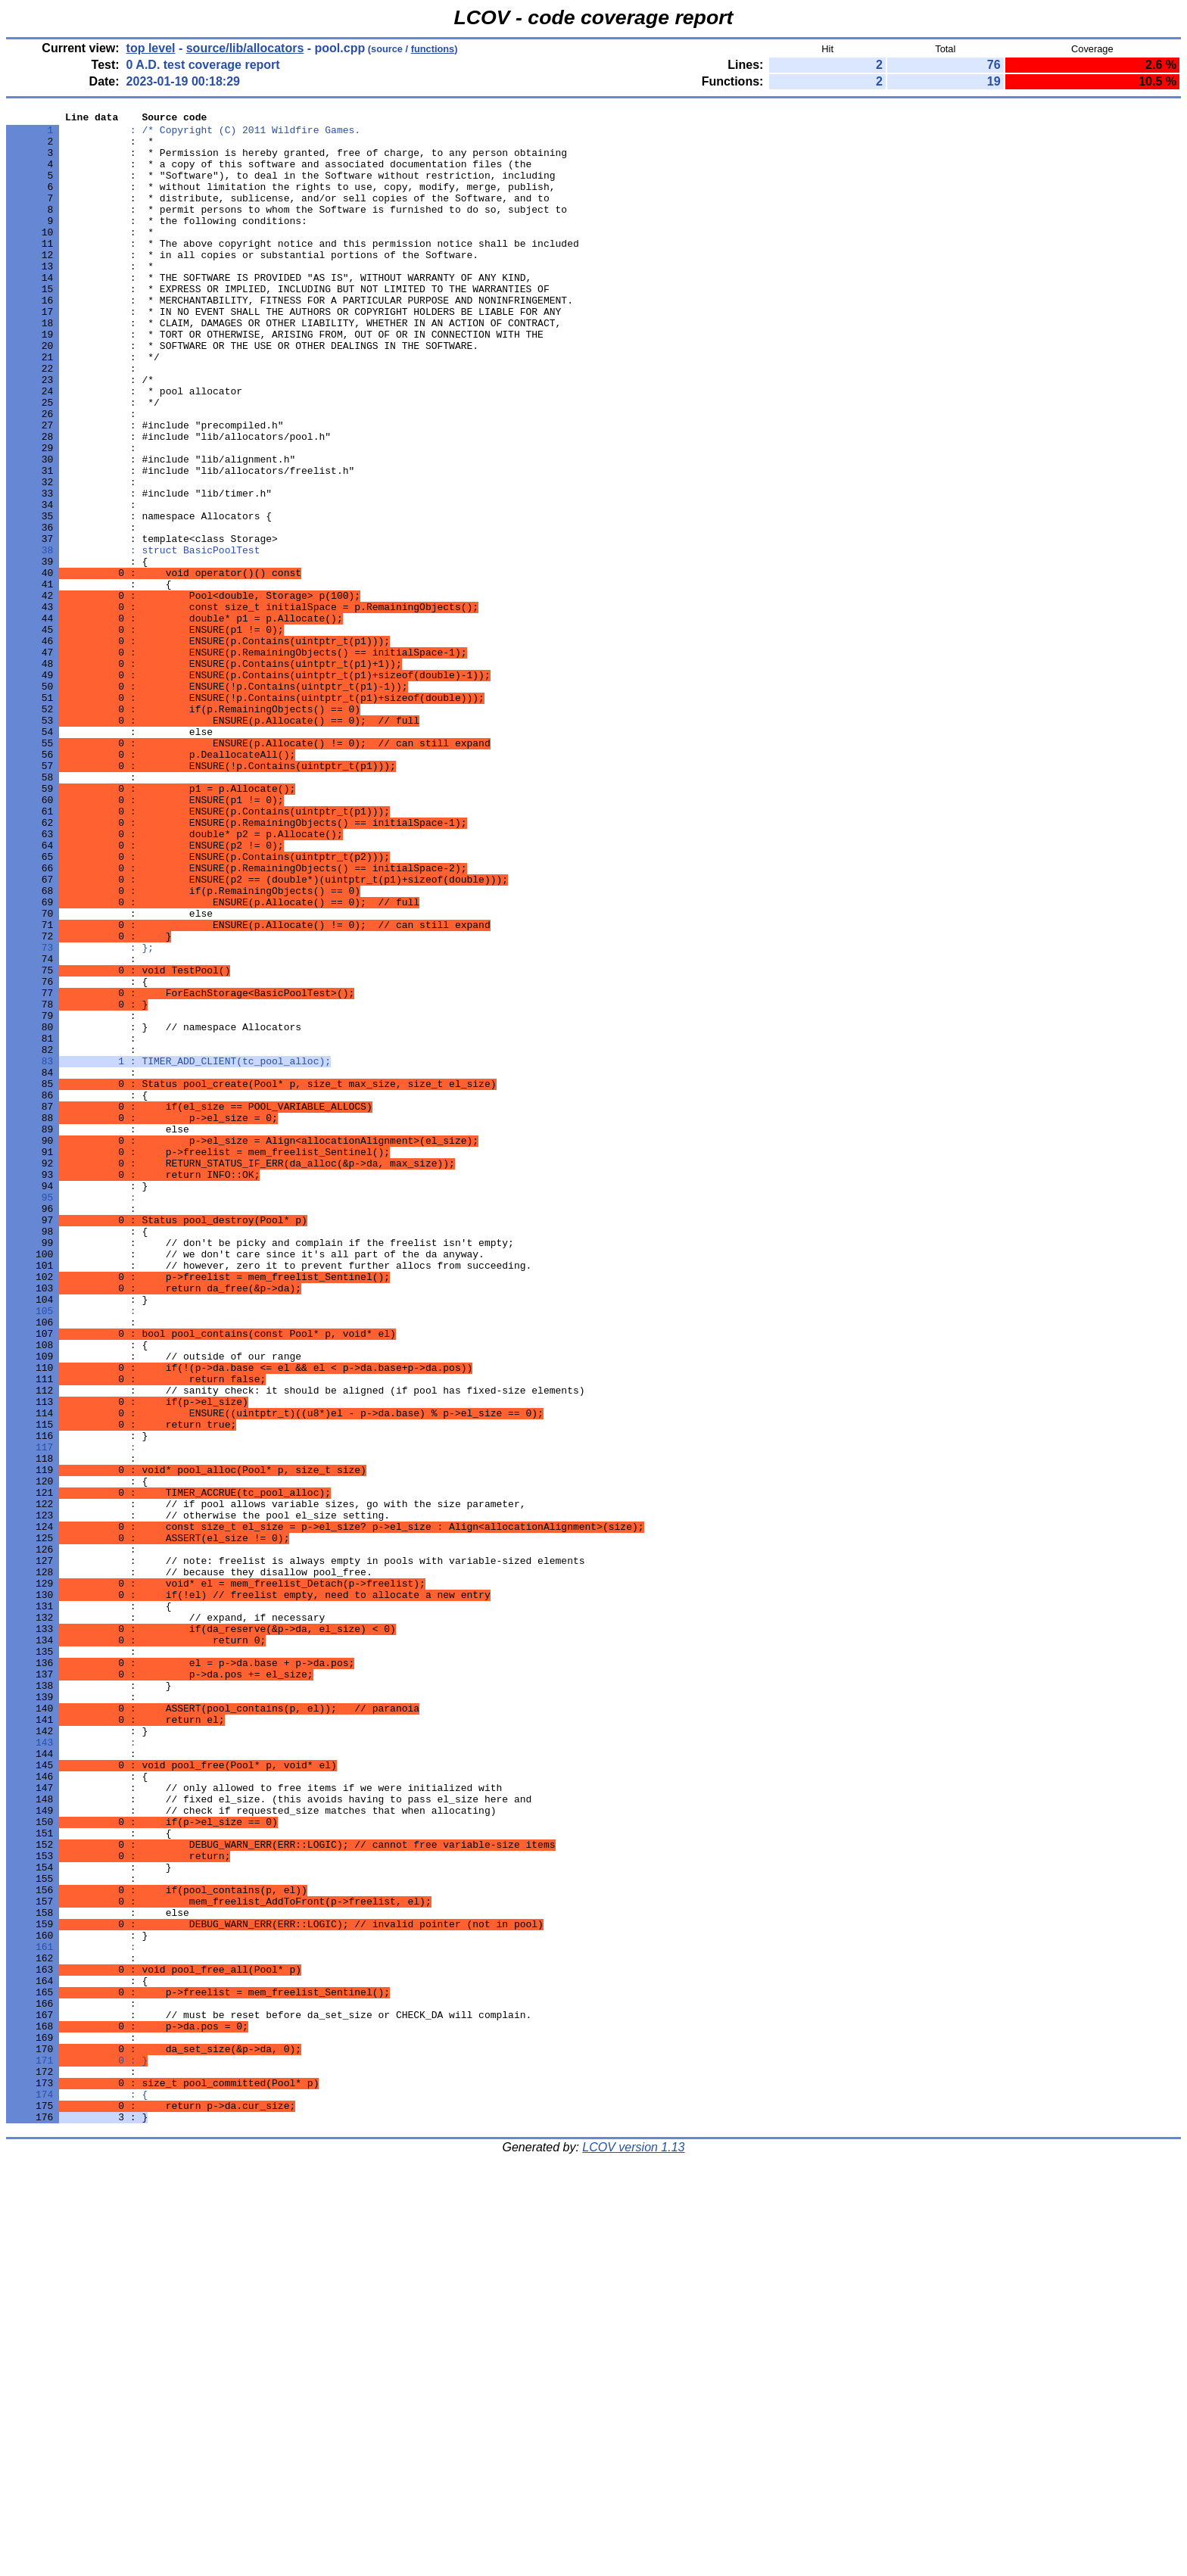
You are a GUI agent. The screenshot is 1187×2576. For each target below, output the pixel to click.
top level (151, 48)
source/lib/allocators (245, 48)
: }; (80, 1115)
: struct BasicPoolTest (133, 638)
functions (433, 49)
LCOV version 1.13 (633, 2549)
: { (77, 2491)
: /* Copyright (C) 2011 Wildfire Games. (183, 134)
